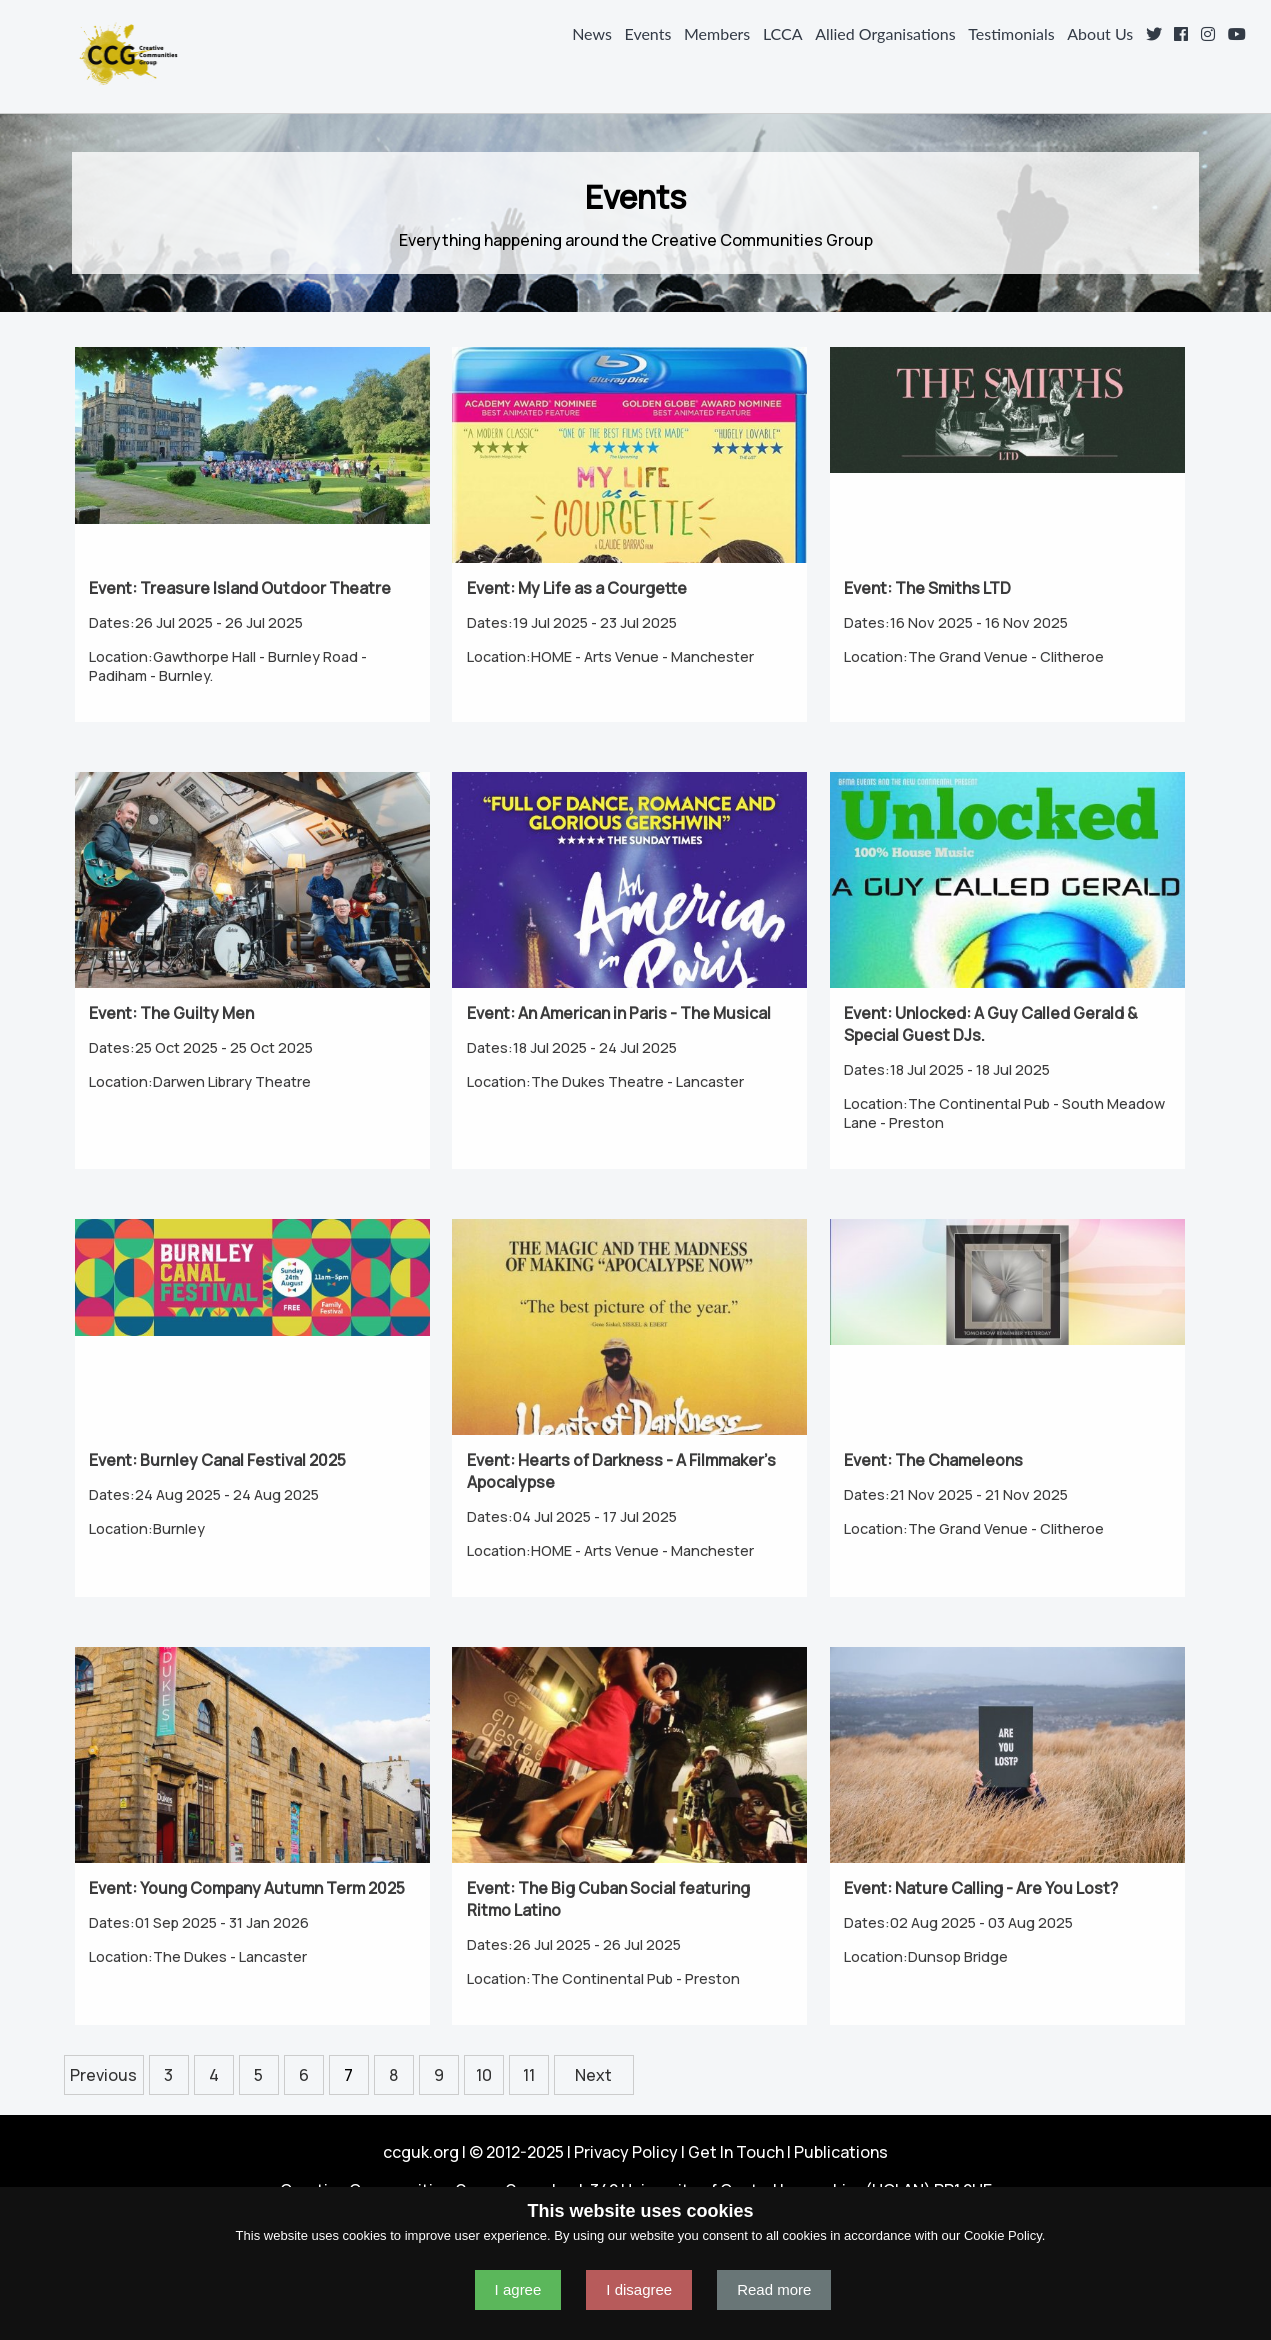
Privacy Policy (626, 2152)
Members (717, 33)
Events (648, 33)
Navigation (24, 54)
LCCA (783, 33)
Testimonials (1011, 33)
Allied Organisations (885, 33)
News (592, 33)
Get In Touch (736, 2152)
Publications (841, 2152)
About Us (1100, 33)
